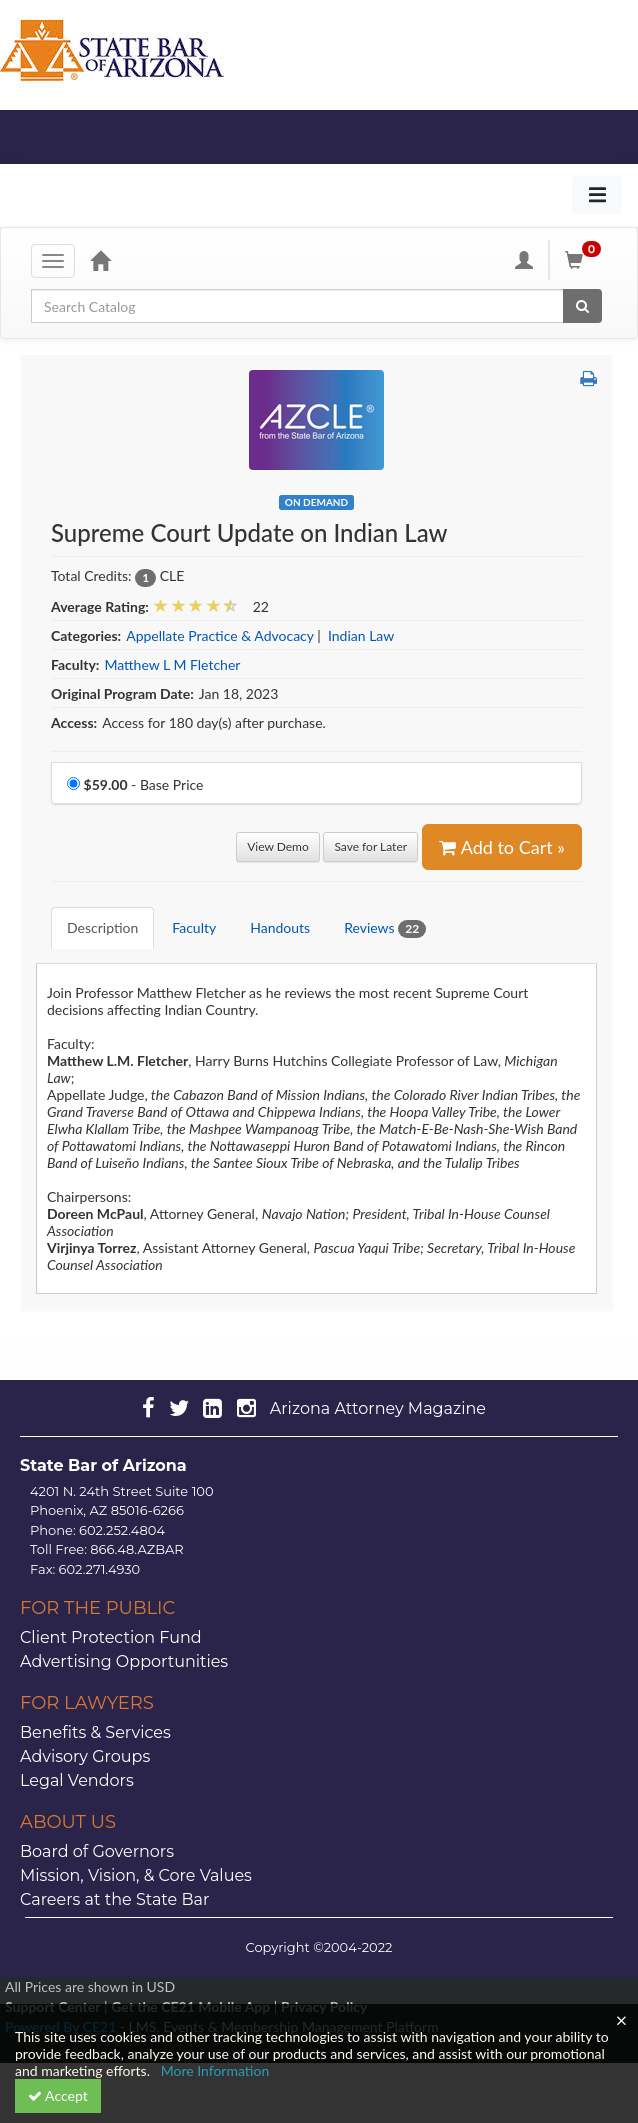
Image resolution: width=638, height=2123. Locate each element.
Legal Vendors (77, 1780)
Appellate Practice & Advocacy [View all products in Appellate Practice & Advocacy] (219, 635)
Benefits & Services (95, 1732)
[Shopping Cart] (586, 260)
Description (102, 927)
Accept (58, 2095)
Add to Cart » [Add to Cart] (502, 847)
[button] (588, 378)
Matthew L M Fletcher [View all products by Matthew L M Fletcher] (172, 664)
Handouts (280, 927)
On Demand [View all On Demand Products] (316, 502)
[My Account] (524, 260)
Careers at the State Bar (114, 1899)
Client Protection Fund (111, 1637)
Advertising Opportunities (124, 1661)
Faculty (194, 927)
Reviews (385, 928)
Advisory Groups (85, 1756)
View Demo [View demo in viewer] (278, 846)
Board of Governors (97, 1851)
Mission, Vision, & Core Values (136, 1875)
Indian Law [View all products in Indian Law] (361, 635)
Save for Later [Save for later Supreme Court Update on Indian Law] (370, 846)
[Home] (100, 260)
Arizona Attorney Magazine (378, 1408)
